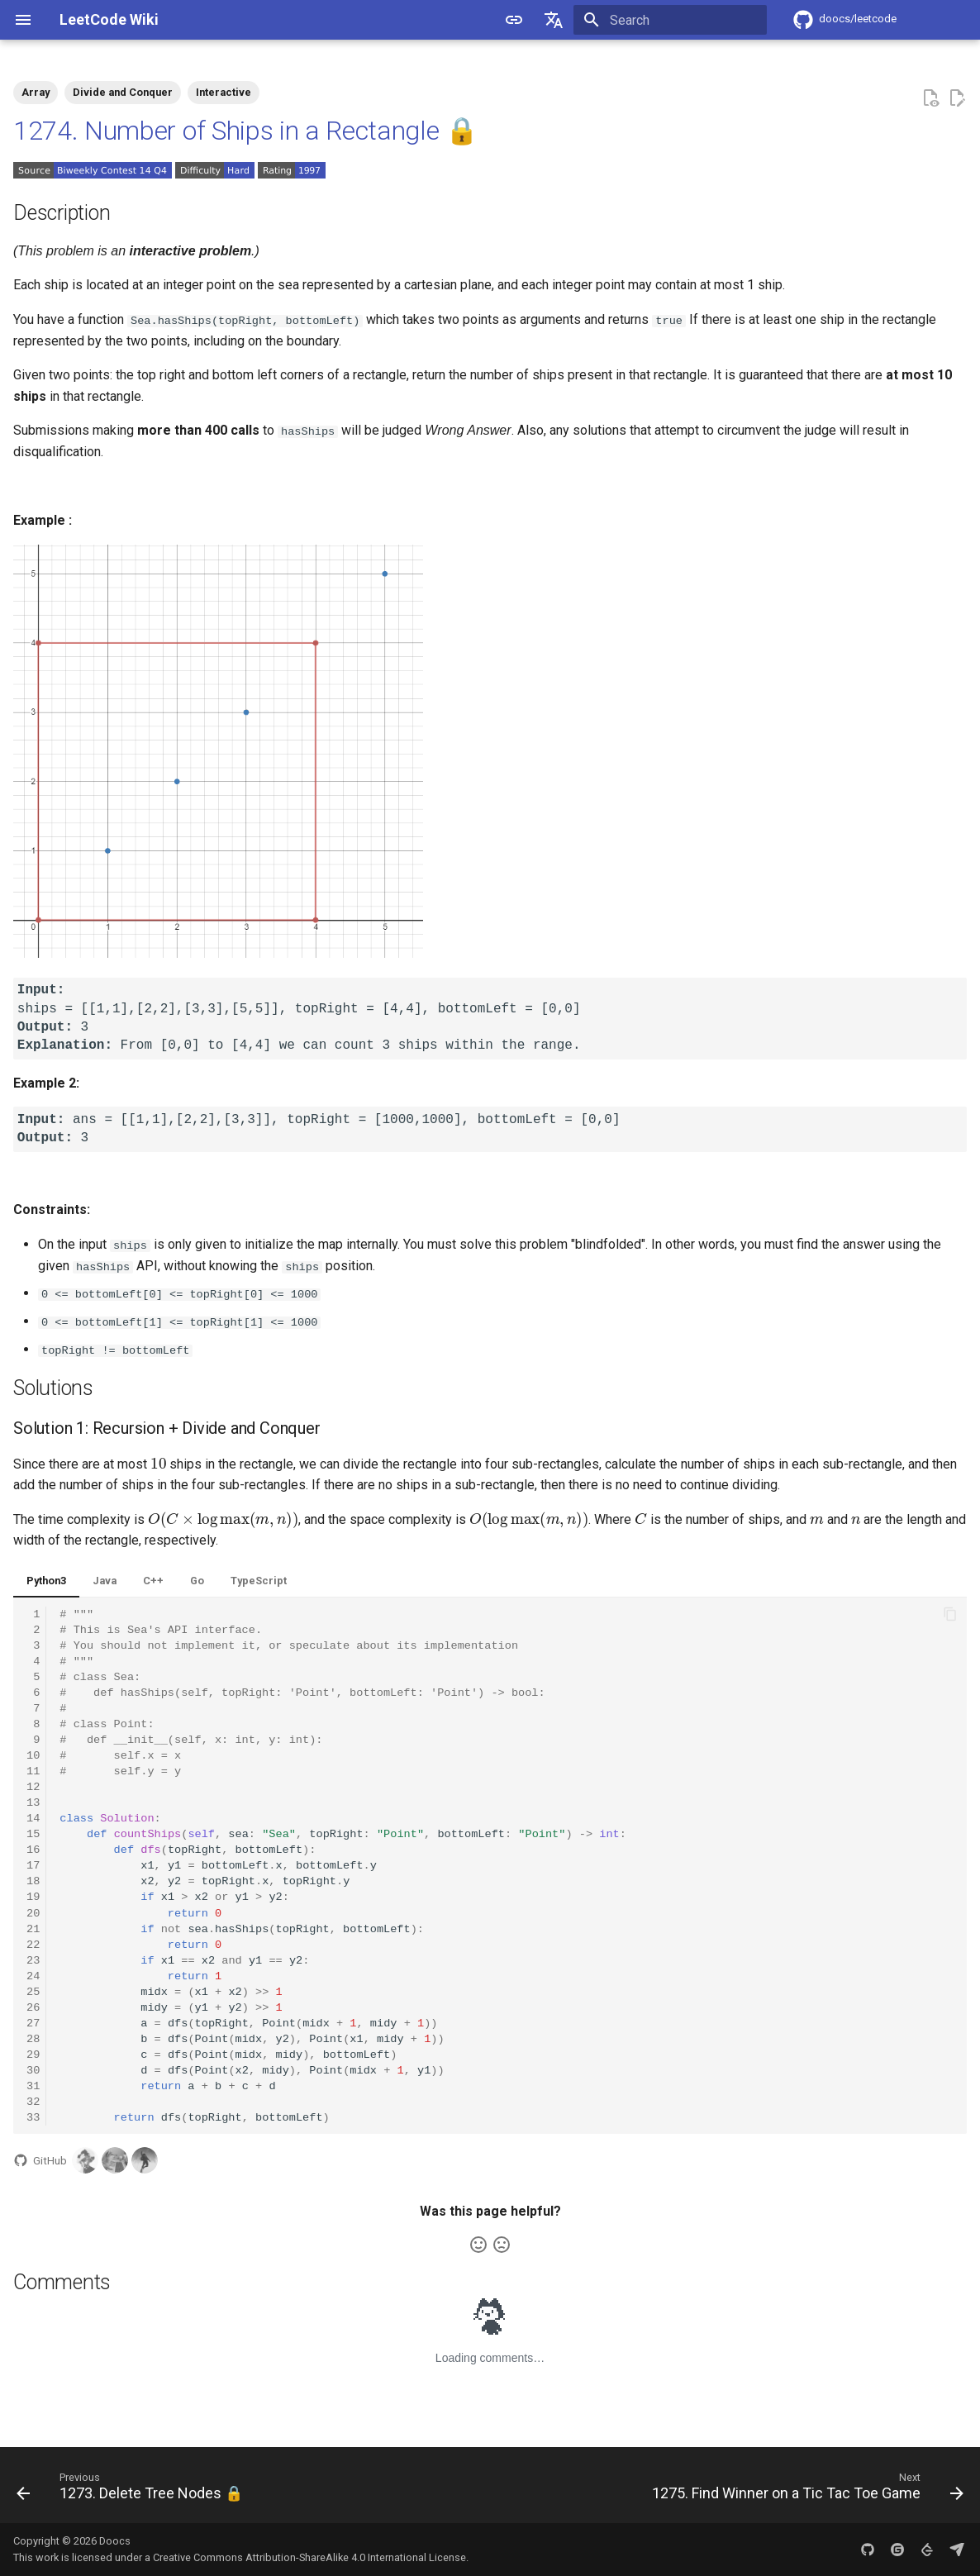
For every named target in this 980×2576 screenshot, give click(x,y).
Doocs (115, 2540)
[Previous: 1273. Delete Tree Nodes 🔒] (133, 2489)
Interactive (223, 92)
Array (35, 92)
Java (105, 1580)
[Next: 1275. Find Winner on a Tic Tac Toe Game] (804, 2489)
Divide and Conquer (123, 92)
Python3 (46, 1580)
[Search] (670, 20)
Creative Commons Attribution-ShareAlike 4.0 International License (309, 2557)
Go (197, 1580)
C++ (153, 1580)
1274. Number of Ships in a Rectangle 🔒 (245, 130)
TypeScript (259, 1580)
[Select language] (553, 19)
